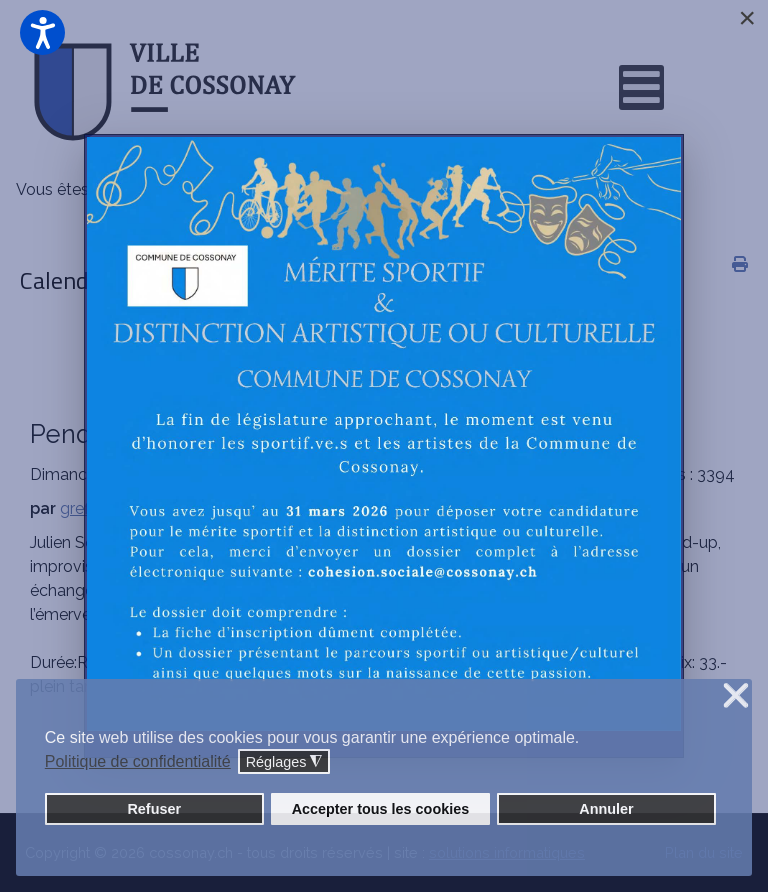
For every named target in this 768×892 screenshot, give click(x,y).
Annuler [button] (606, 809)
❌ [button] (736, 696)
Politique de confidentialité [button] (138, 761)
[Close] (747, 18)
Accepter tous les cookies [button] (381, 809)
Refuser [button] (154, 809)
